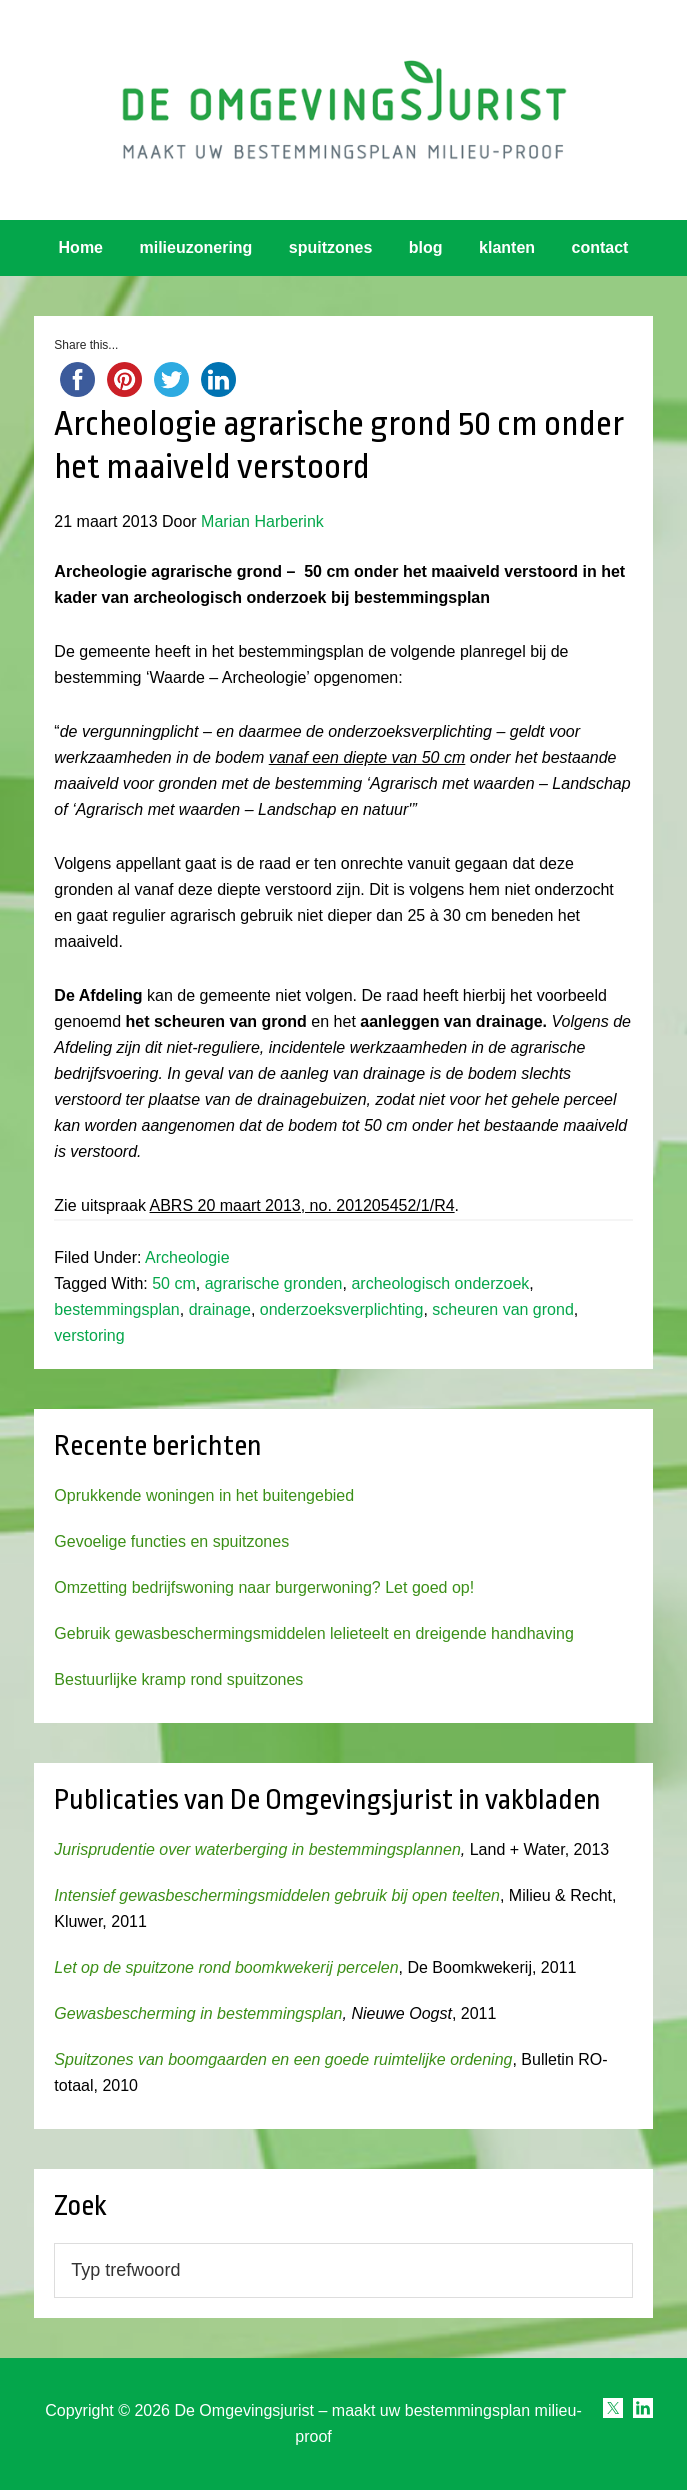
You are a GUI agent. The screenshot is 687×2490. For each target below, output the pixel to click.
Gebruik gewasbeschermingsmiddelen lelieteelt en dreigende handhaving (313, 1633)
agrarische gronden (274, 1283)
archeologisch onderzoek (440, 1283)
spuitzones (331, 247)
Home (81, 247)
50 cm (174, 1283)
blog (426, 247)
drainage (220, 1309)
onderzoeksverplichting (342, 1309)
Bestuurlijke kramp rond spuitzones (178, 1679)
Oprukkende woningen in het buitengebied (204, 1495)
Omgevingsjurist (343, 110)
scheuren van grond (502, 1309)
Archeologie (187, 1257)
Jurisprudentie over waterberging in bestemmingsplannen (257, 1849)
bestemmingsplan (116, 1309)
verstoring (89, 1335)
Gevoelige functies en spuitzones (171, 1541)
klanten (507, 247)
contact (600, 247)
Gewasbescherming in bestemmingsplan (198, 2013)
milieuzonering (195, 247)
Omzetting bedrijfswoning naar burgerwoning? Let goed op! (264, 1587)
